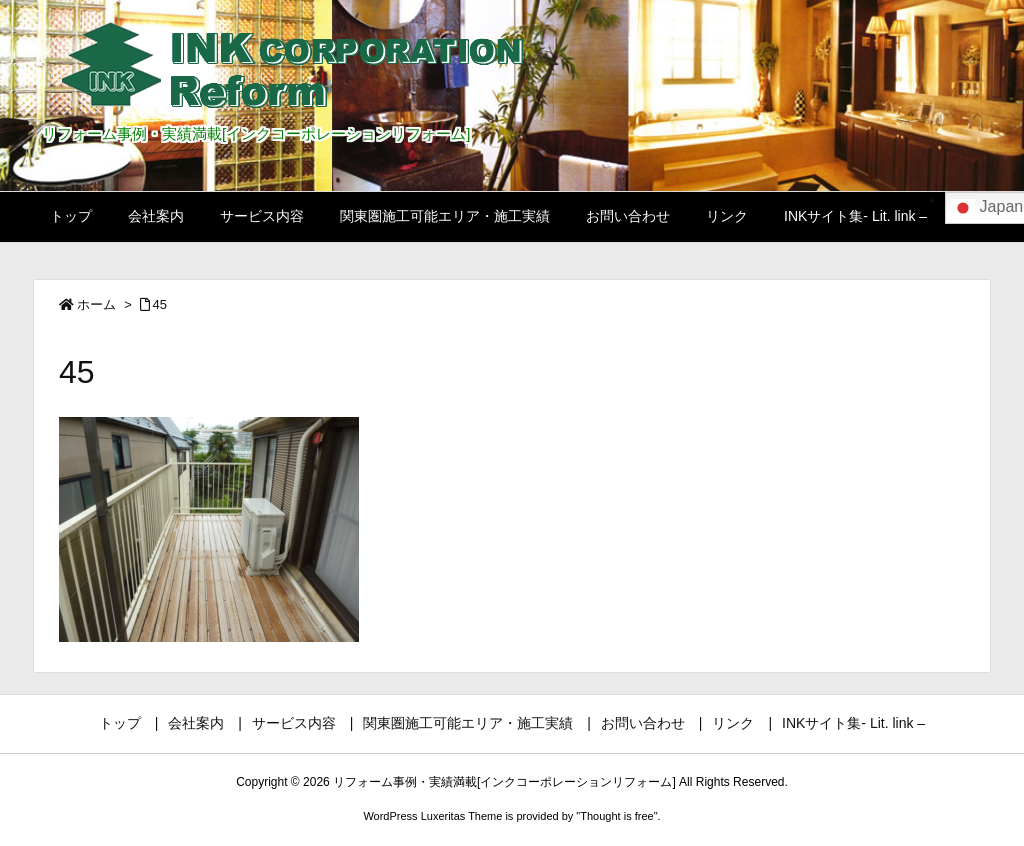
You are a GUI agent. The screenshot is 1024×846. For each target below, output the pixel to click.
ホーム (96, 304)
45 (160, 304)
